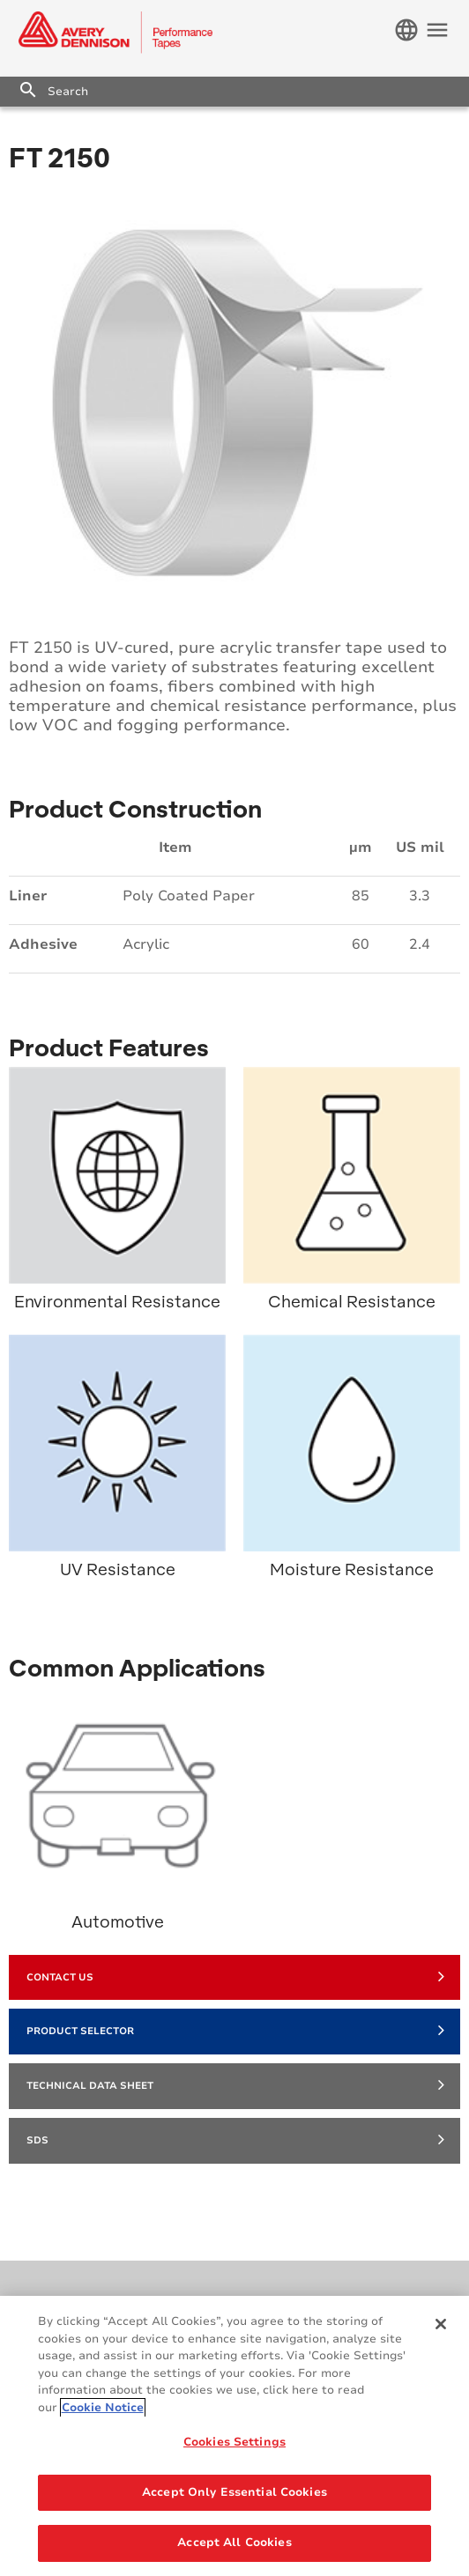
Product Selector (235, 2030)
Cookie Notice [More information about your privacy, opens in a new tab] (103, 2408)
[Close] (440, 2324)
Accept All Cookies (234, 2542)
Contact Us (235, 1976)
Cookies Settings (234, 2442)
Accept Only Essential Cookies (234, 2492)
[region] (234, 2436)
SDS (235, 2139)
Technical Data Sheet (235, 2084)
